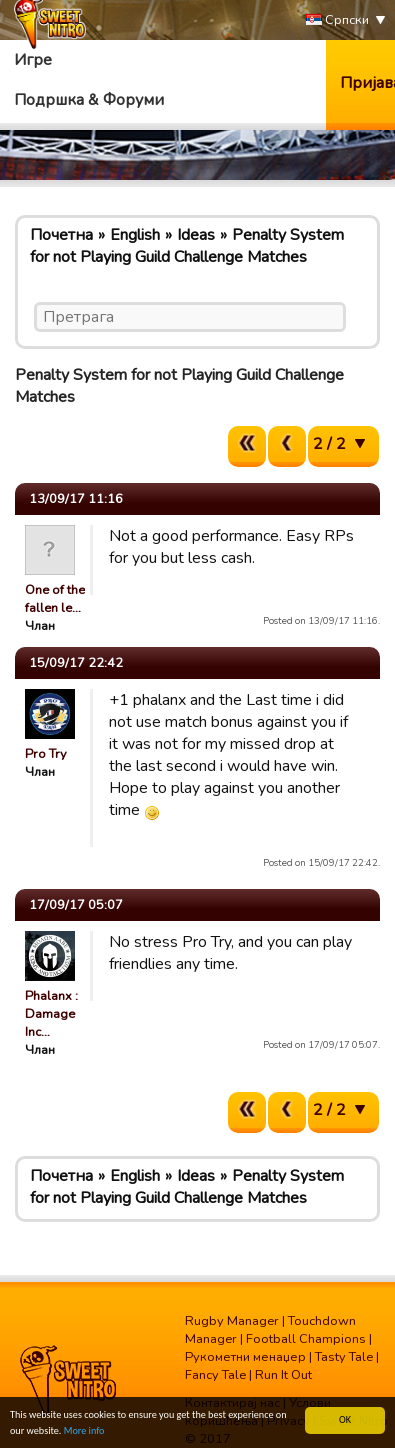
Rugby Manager (232, 1321)
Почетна (61, 235)
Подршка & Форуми (89, 100)
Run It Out (283, 1375)
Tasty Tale (344, 1357)
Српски (337, 20)
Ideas (196, 235)
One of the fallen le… (55, 599)
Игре (33, 60)
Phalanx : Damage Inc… (51, 1014)
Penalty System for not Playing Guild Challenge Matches (187, 246)
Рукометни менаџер (245, 1357)
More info (84, 1431)
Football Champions (306, 1339)
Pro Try (46, 754)
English (135, 235)
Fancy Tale (215, 1375)
